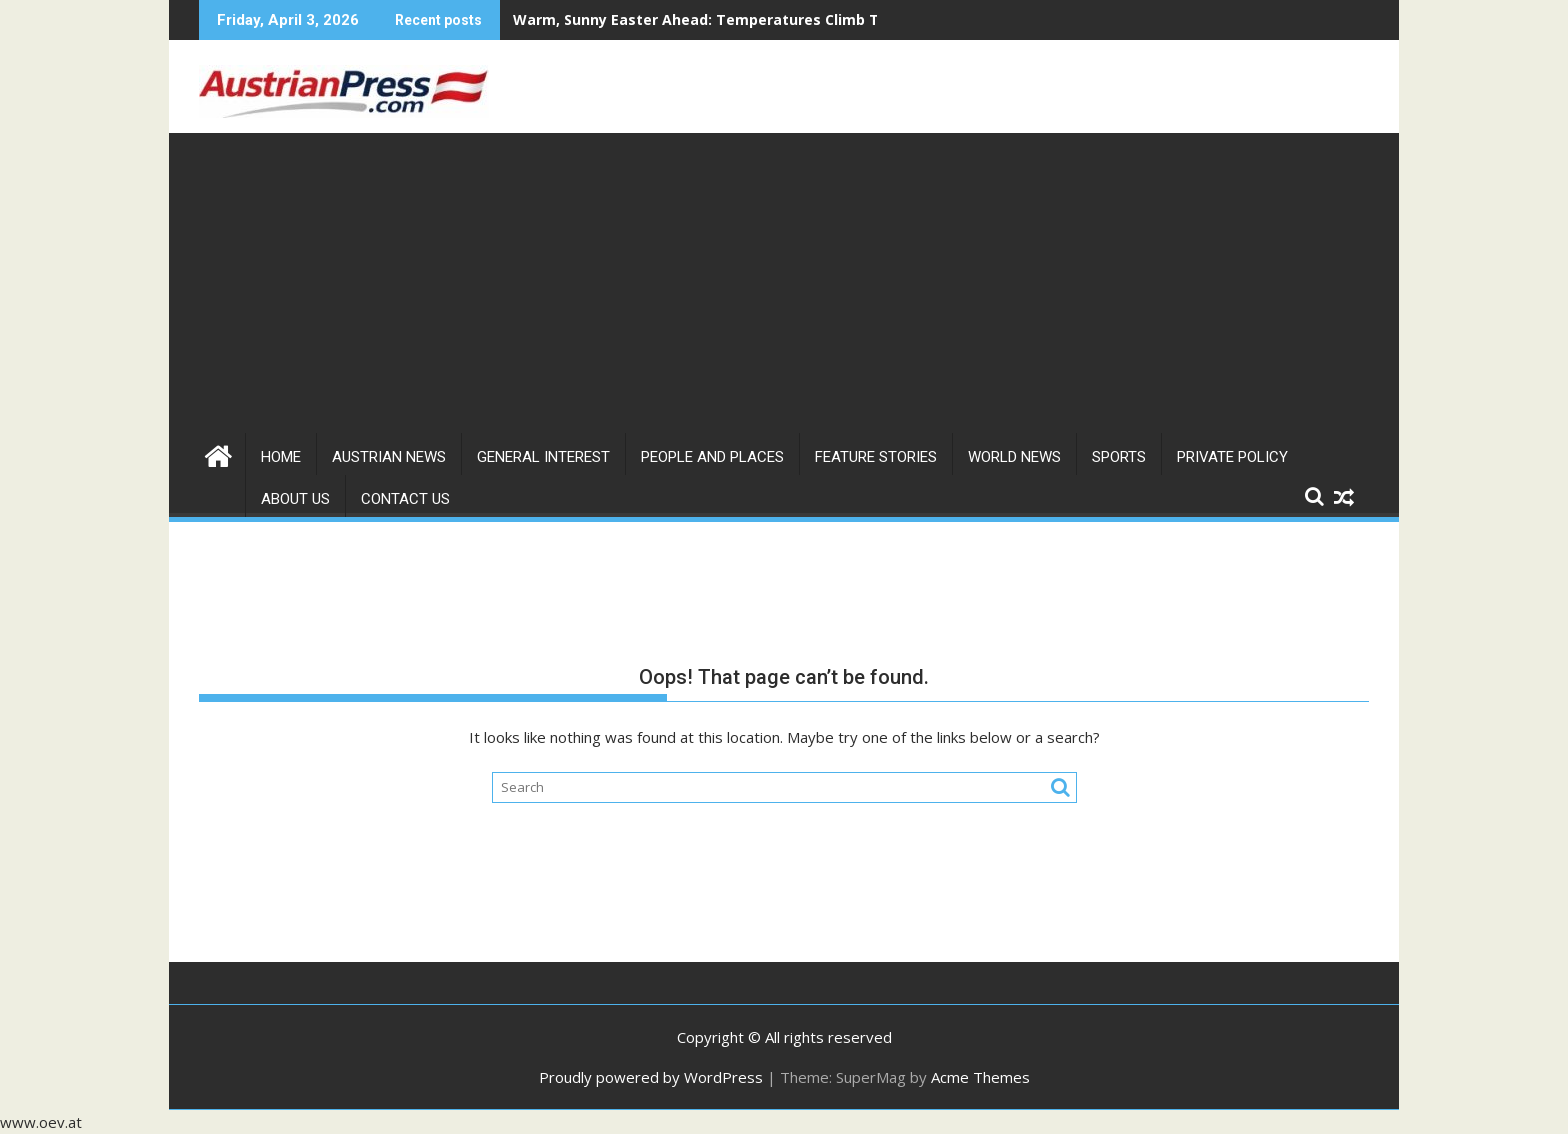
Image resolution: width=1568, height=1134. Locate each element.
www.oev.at (41, 1122)
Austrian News (389, 457)
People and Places (712, 457)
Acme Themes (980, 1077)
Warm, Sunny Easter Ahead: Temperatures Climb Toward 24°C (736, 19)
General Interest (543, 457)
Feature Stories (876, 457)
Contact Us (405, 499)
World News (1014, 457)
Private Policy (1232, 457)
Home (281, 457)
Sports (1119, 457)
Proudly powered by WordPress (651, 1077)
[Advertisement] (784, 283)
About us (295, 499)
